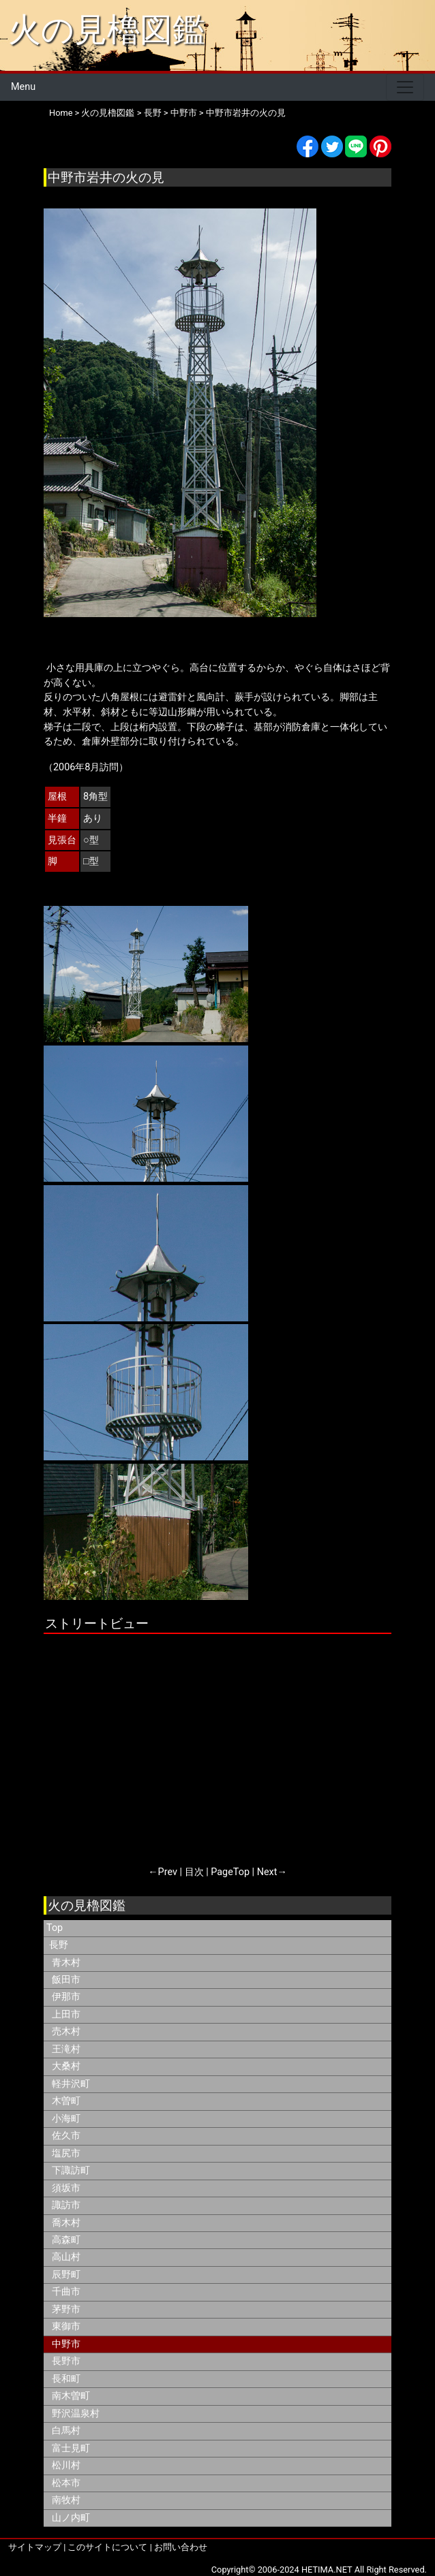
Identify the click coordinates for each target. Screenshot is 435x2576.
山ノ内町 (71, 2518)
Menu (23, 87)
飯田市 (66, 1979)
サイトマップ (34, 2547)
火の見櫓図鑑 (106, 29)
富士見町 (71, 2448)
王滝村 (66, 2049)
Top (54, 1928)
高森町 (66, 2240)
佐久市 (66, 2135)
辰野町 (66, 2274)
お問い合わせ (180, 2547)
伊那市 (66, 1996)
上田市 (66, 2014)
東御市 (66, 2326)
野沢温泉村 (76, 2413)
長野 (153, 113)
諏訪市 (66, 2205)
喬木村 (66, 2223)
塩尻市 (66, 2153)
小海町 (66, 2118)
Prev (167, 1872)
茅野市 (66, 2309)
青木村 (66, 1962)
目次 (194, 1872)
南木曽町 (71, 2396)
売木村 (66, 2031)
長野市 (66, 2361)
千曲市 (66, 2291)
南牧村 (66, 2500)
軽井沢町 (71, 2084)
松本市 (66, 2483)
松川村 (66, 2465)
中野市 (183, 113)
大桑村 (66, 2066)
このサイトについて (107, 2547)
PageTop (230, 1872)
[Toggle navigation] (405, 87)
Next (267, 1872)
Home (60, 113)
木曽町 (66, 2101)
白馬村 (66, 2430)
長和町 (66, 2379)
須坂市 (66, 2188)
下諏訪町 (71, 2170)
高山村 (66, 2257)
